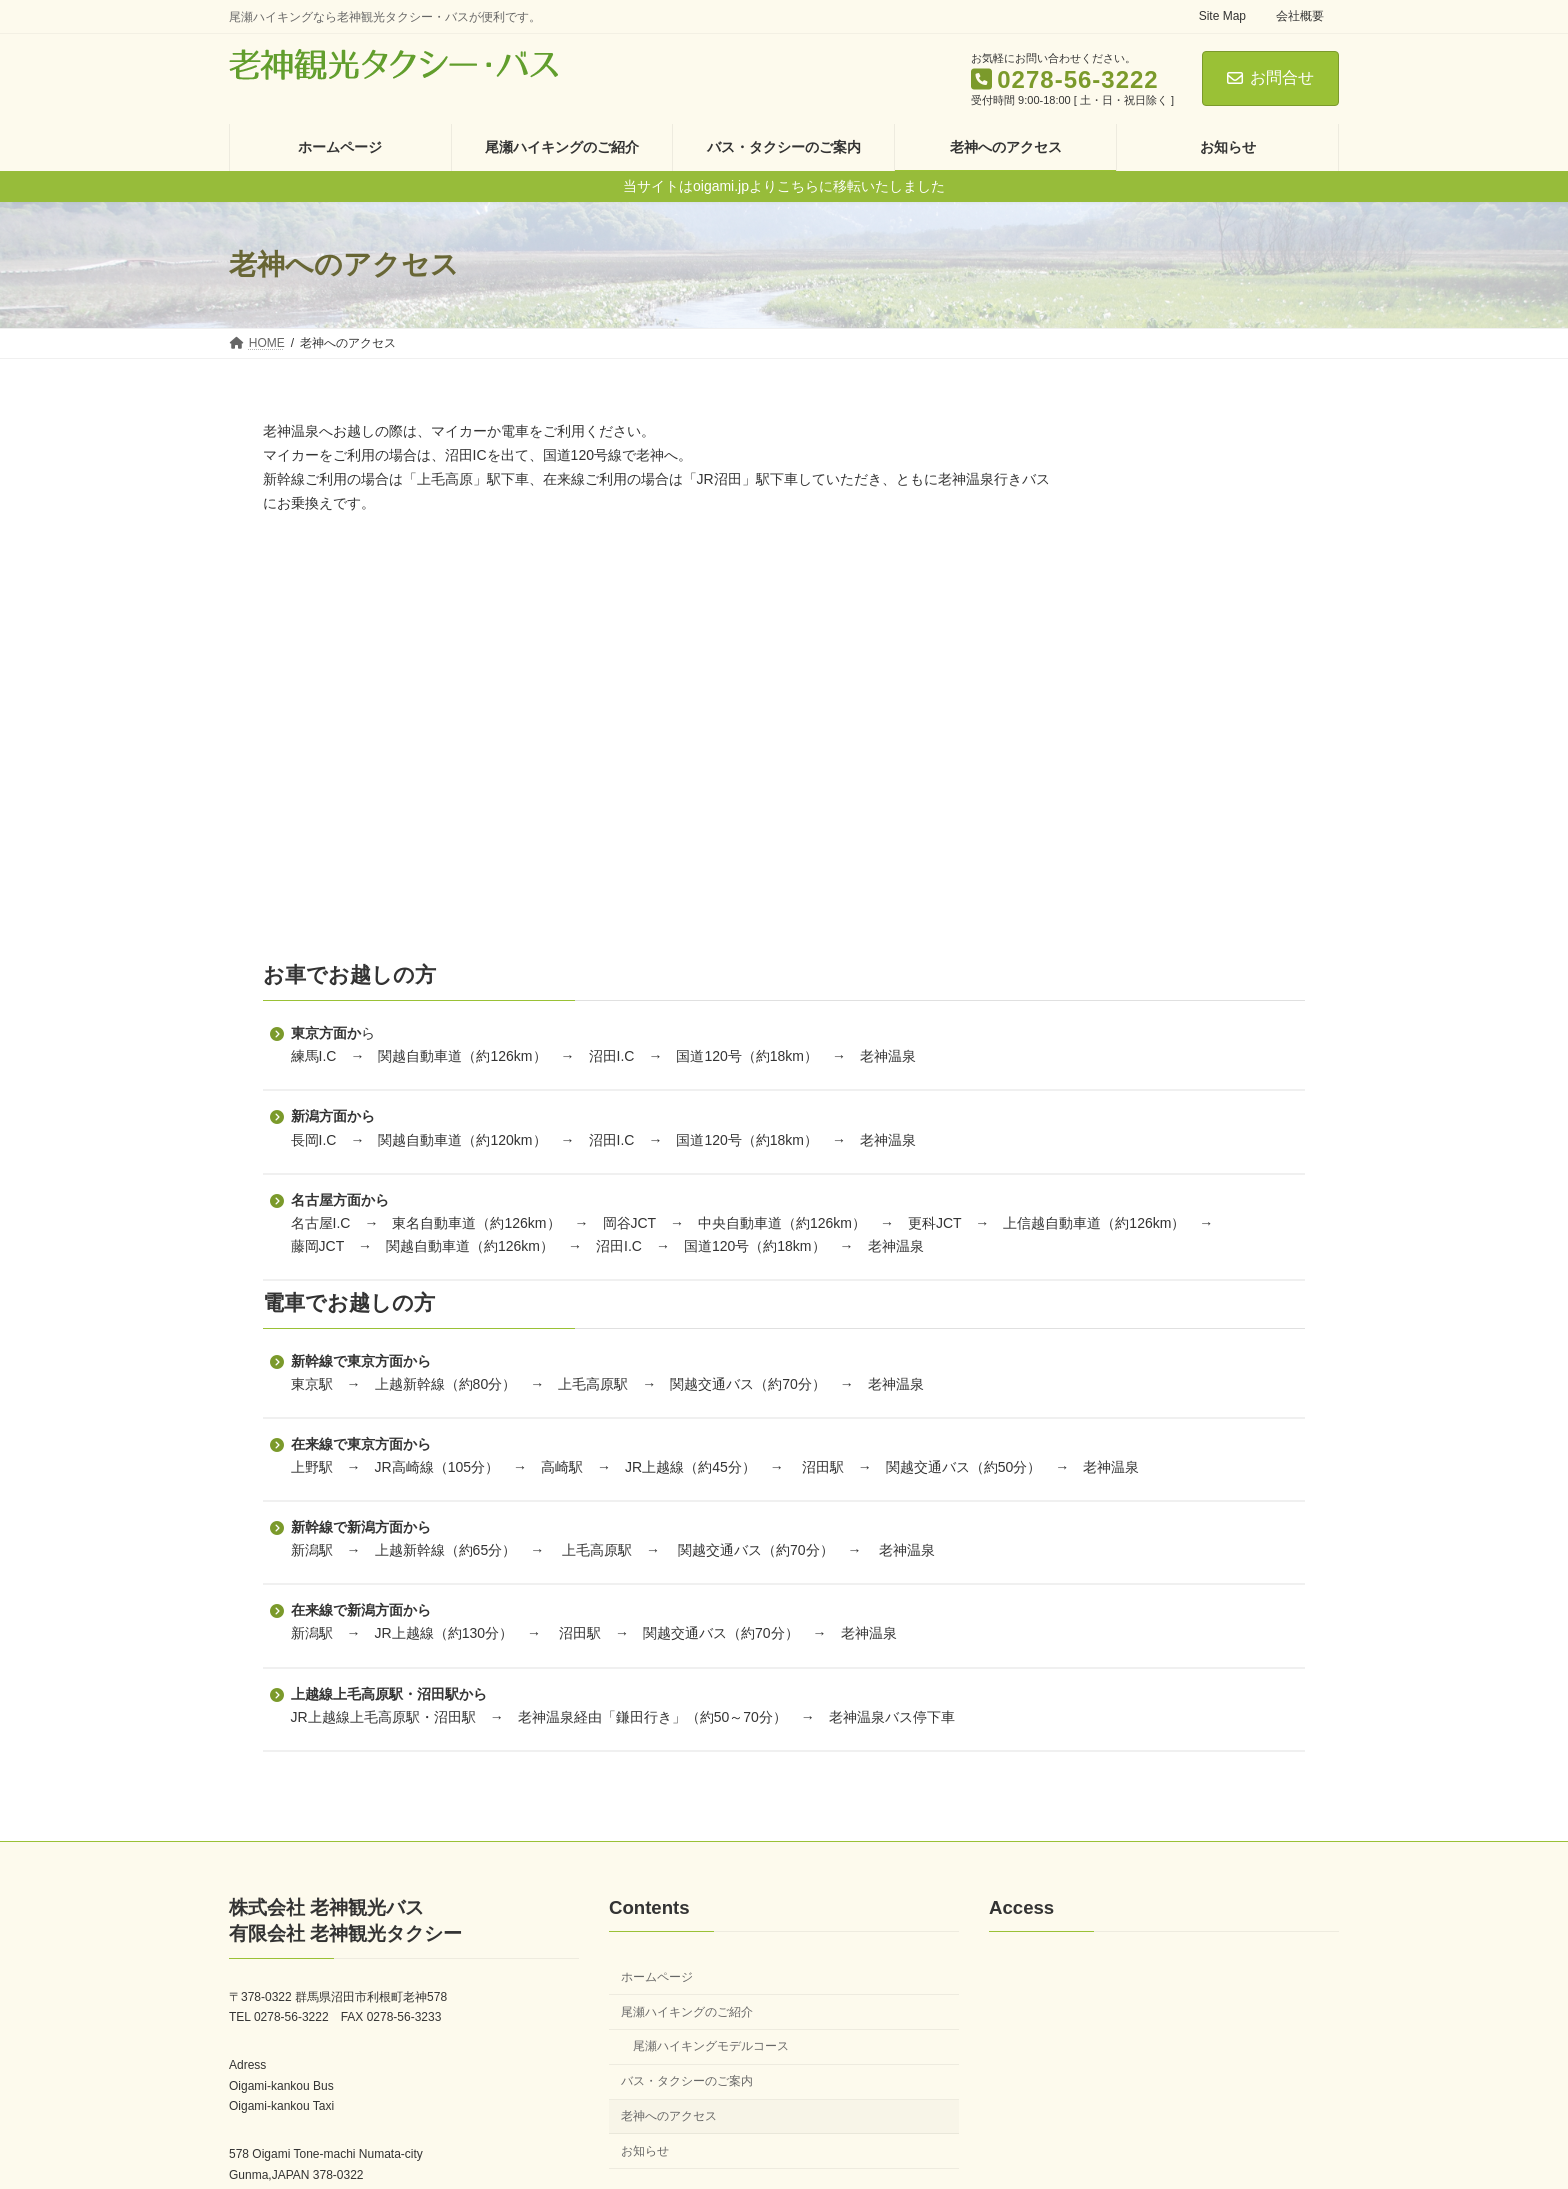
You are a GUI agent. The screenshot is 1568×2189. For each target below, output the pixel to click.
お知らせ (645, 2127)
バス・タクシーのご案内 (687, 2058)
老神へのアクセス (669, 2092)
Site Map (1222, 16)
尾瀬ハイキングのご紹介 (687, 1988)
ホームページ (657, 1953)
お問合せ (1270, 77)
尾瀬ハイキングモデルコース (711, 2023)
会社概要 (1300, 16)
